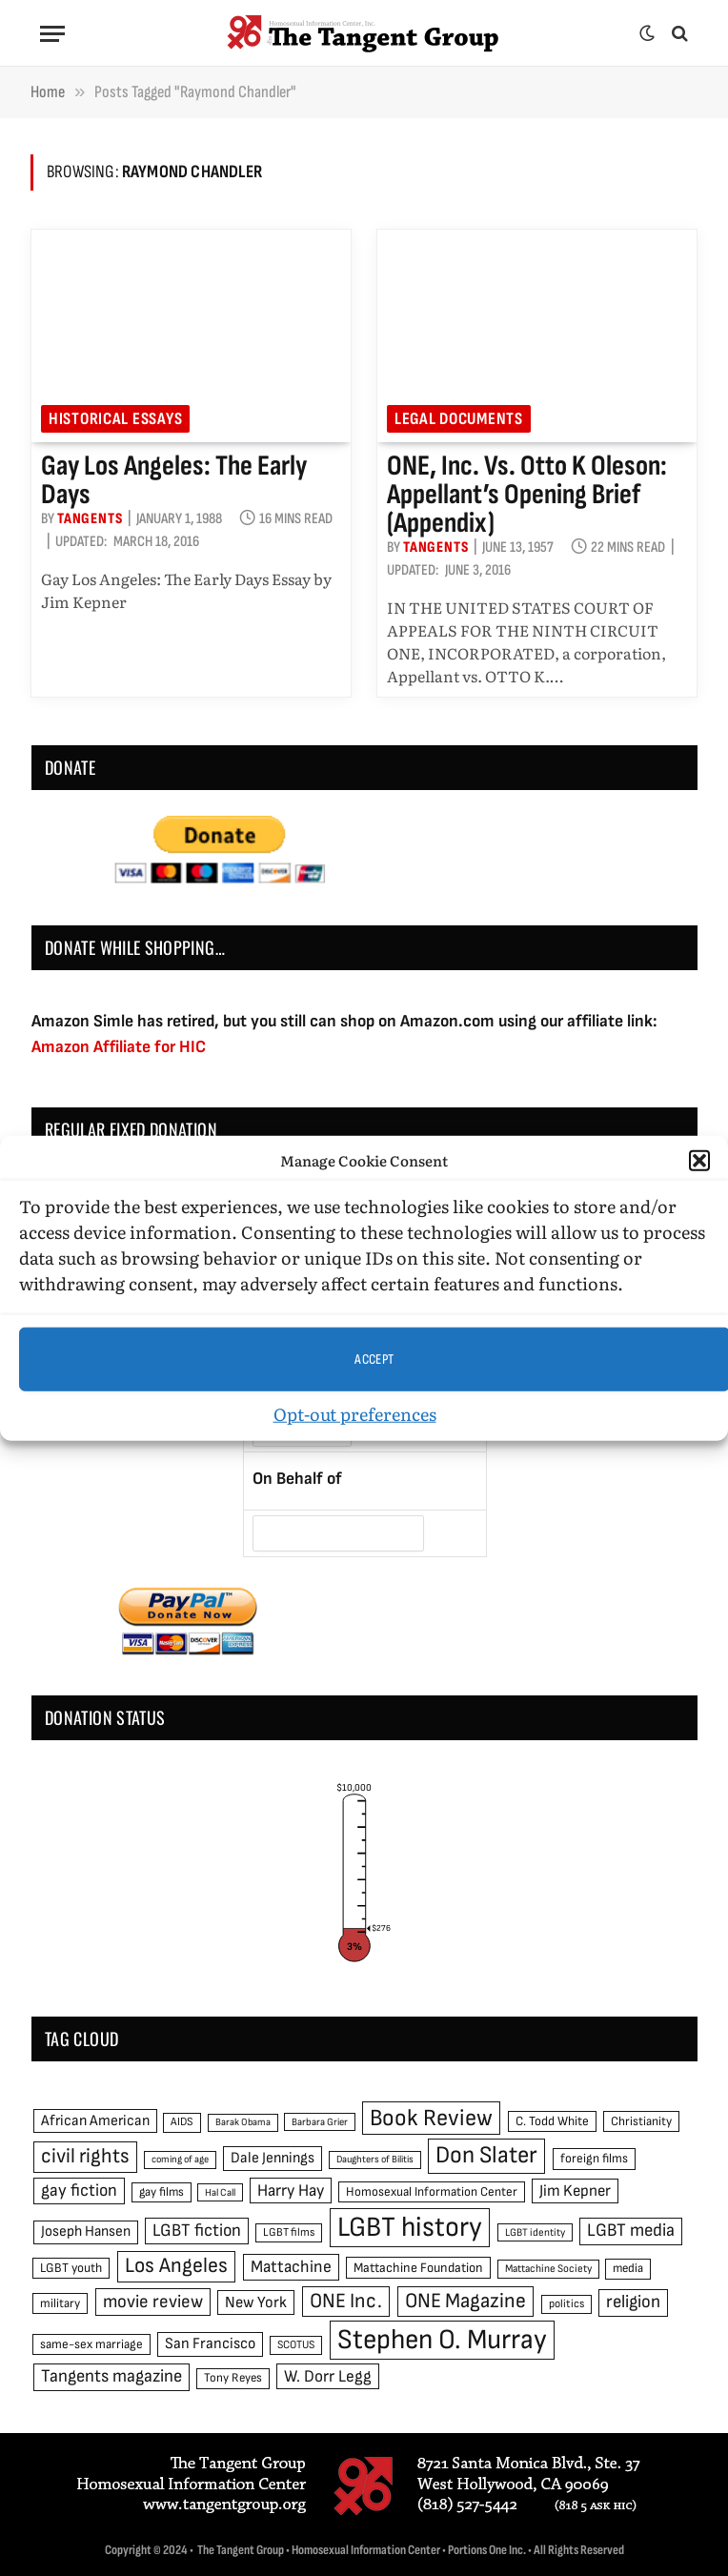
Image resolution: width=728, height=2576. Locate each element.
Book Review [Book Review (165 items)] (431, 2118)
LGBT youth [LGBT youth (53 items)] (71, 2268)
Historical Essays (115, 419)
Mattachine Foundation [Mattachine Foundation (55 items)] (418, 2268)
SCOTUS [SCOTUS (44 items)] (295, 2345)
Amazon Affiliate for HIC (118, 1047)
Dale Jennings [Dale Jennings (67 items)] (272, 2158)
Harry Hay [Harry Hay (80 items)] (290, 2190)
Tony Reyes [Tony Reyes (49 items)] (233, 2377)
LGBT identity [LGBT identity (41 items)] (535, 2232)
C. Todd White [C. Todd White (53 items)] (552, 2121)
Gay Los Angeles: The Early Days (174, 480)
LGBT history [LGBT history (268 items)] (409, 2227)
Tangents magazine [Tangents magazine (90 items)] (111, 2376)
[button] (699, 1160)
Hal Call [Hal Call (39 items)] (220, 2192)
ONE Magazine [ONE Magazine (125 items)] (465, 2301)
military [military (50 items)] (60, 2303)
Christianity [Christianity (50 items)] (641, 2121)
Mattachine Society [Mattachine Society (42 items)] (548, 2268)
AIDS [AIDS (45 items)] (182, 2122)
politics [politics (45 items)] (566, 2304)
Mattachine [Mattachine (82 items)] (291, 2267)
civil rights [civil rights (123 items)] (85, 2156)
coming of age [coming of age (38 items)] (180, 2159)
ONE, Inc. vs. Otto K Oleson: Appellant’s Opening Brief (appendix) (527, 495)
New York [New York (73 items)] (256, 2302)
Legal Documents (458, 419)
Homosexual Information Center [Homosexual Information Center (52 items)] (431, 2192)
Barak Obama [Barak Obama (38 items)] (243, 2122)
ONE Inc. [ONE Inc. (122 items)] (346, 2301)
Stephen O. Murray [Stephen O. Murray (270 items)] (442, 2340)
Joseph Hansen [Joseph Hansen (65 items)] (86, 2231)
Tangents (89, 519)
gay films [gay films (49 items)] (161, 2192)
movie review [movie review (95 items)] (153, 2302)
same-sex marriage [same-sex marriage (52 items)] (91, 2344)
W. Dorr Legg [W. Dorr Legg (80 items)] (328, 2376)
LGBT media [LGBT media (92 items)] (631, 2230)
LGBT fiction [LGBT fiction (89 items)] (196, 2230)
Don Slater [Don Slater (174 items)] (486, 2155)
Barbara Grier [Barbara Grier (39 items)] (320, 2122)
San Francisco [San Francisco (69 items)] (210, 2343)
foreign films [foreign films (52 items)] (594, 2158)
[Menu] (52, 33)
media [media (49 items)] (628, 2268)
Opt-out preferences (354, 1414)
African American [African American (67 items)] (95, 2121)
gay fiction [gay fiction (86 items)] (79, 2190)
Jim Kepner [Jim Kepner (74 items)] (575, 2191)
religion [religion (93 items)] (633, 2302)
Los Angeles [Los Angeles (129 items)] (176, 2266)
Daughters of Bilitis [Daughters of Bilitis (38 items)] (375, 2159)
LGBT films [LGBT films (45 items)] (288, 2232)
